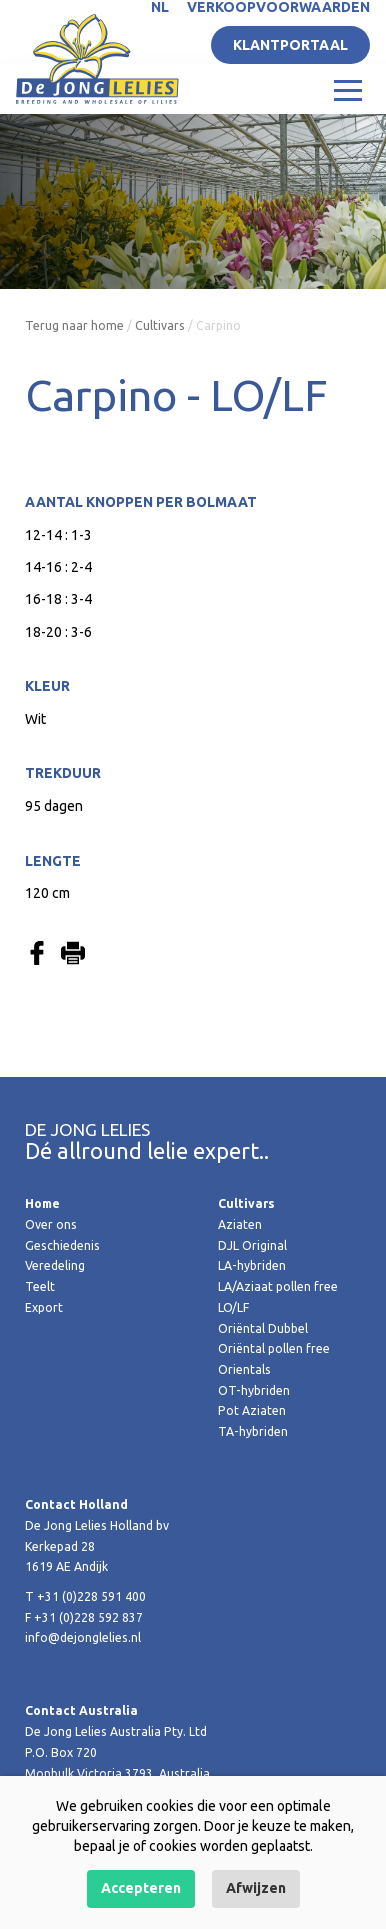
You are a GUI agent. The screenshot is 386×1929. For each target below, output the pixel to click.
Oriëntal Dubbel (263, 1328)
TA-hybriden (253, 1431)
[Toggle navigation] (348, 89)
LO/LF (233, 1307)
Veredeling (55, 1265)
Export (44, 1307)
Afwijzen (256, 1888)
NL (160, 7)
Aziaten (240, 1224)
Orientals (244, 1369)
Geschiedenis (62, 1245)
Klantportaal (290, 45)
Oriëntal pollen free (274, 1348)
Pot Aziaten (252, 1410)
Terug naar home (74, 325)
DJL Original (252, 1245)
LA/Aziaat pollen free (278, 1286)
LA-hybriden (252, 1265)
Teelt (40, 1286)
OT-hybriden (254, 1390)
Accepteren (141, 1888)
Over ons (51, 1224)
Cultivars (160, 325)
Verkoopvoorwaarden (278, 7)
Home (42, 1203)
